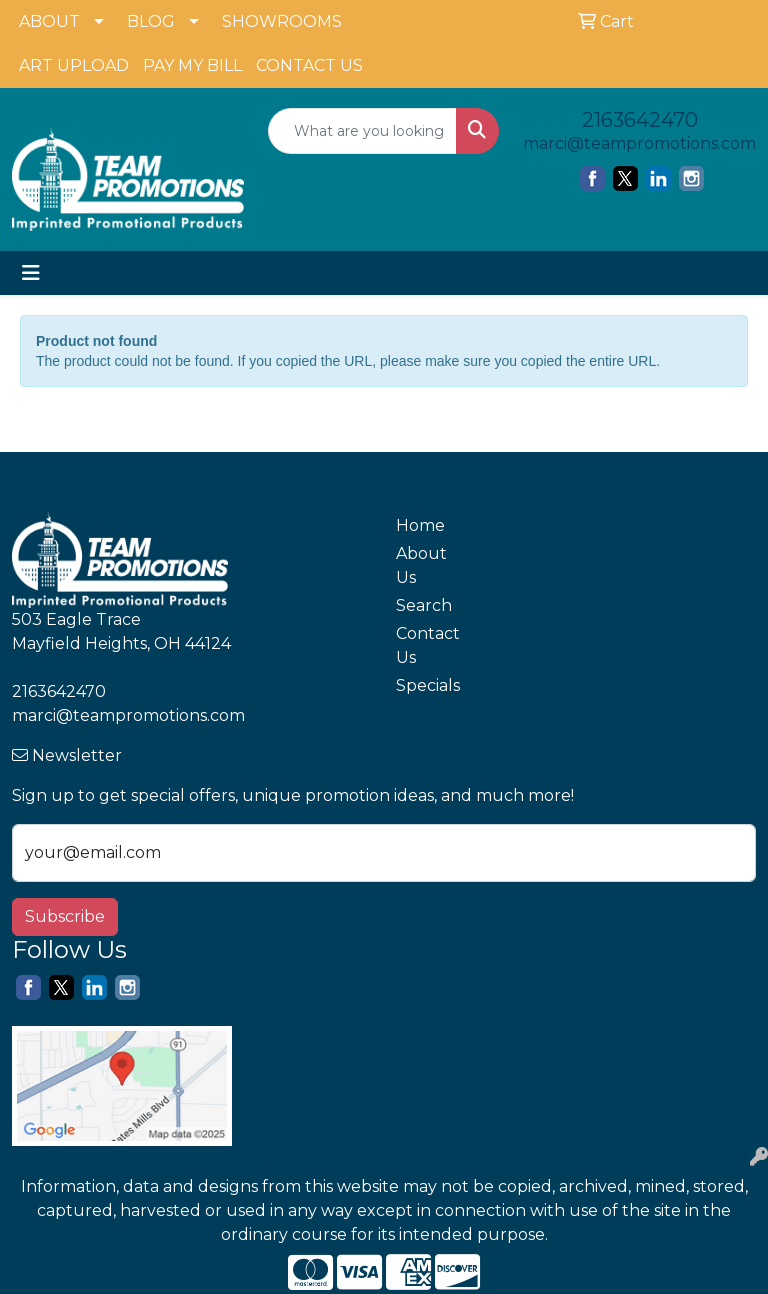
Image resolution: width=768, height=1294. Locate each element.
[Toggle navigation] (31, 273)
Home (420, 525)
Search (424, 605)
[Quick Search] (363, 131)
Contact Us (428, 645)
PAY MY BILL (192, 65)
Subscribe (65, 916)
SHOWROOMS (282, 21)
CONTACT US (309, 65)
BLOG (151, 21)
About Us (421, 565)
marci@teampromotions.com (639, 143)
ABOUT (49, 21)
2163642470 (640, 120)
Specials (428, 685)
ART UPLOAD (74, 65)
